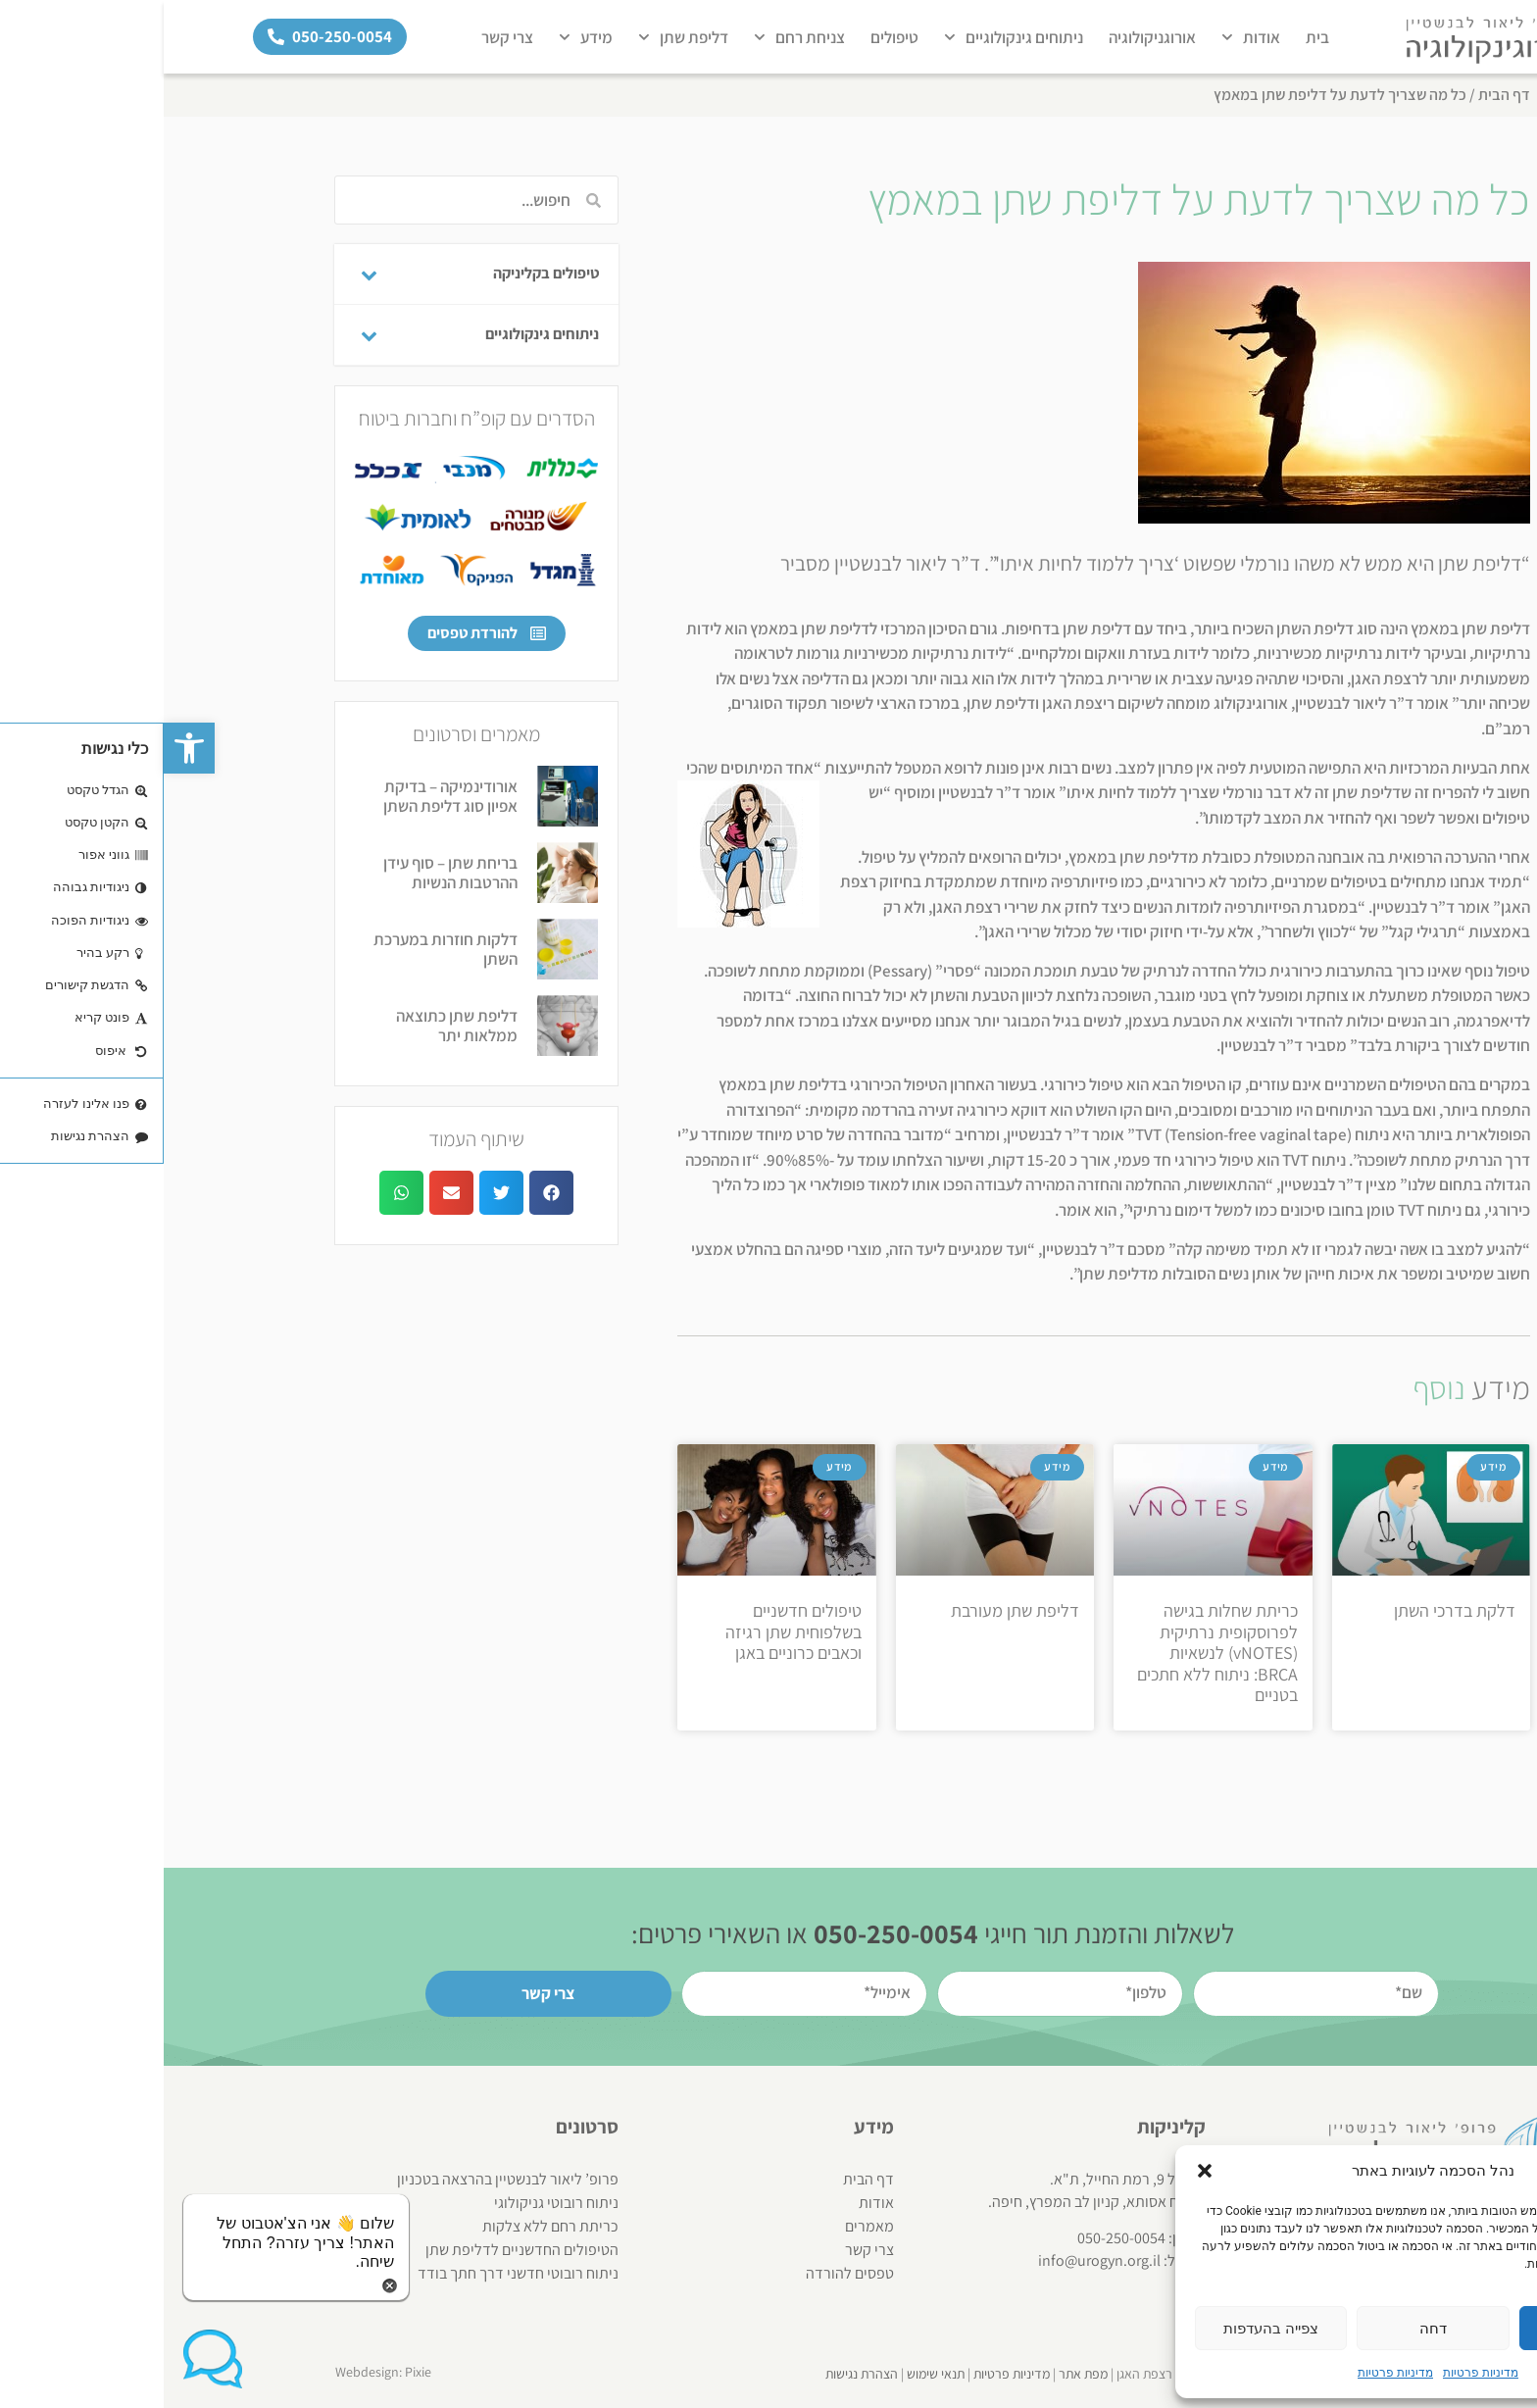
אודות (1087, 37)
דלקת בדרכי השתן (1291, 1610)
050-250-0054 (958, 2238)
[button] (25, 748)
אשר (1431, 2328)
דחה (1269, 2328)
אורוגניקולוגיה (988, 37)
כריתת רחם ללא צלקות (387, 2226)
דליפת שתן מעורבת (851, 1610)
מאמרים (705, 2226)
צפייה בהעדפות (1107, 2328)
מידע (422, 37)
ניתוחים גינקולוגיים (849, 37)
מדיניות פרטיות (1317, 2373)
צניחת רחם (635, 37)
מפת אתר (919, 2374)
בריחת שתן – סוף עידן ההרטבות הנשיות (287, 872)
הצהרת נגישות (698, 2374)
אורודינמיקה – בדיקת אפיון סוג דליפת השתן (287, 796)
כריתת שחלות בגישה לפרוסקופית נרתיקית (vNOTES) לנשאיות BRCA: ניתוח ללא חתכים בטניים (1053, 1652)
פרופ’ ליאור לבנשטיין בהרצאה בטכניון (344, 2179)
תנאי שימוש (772, 2374)
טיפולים (731, 37)
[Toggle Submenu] (205, 274)
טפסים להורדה (686, 2273)
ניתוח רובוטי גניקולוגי (392, 2202)
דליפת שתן (519, 37)
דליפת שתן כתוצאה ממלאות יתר (293, 1025)
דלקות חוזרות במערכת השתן (282, 949)
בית (1153, 37)
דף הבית (1340, 94)
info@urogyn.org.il (935, 2260)
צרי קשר (344, 37)
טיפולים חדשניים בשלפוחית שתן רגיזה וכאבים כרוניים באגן (630, 1631)
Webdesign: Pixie (220, 2372)
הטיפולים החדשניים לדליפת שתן (358, 2249)
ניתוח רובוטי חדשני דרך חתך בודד (354, 2273)
